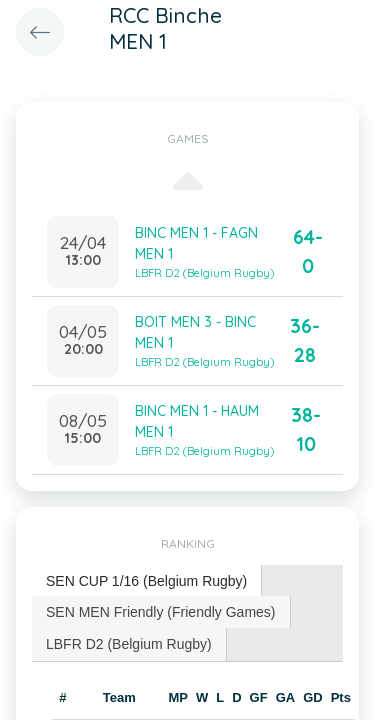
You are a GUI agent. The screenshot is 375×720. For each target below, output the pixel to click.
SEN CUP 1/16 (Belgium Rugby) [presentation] (146, 581)
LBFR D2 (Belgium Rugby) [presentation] (129, 644)
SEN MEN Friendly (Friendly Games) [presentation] (161, 612)
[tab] (147, 581)
